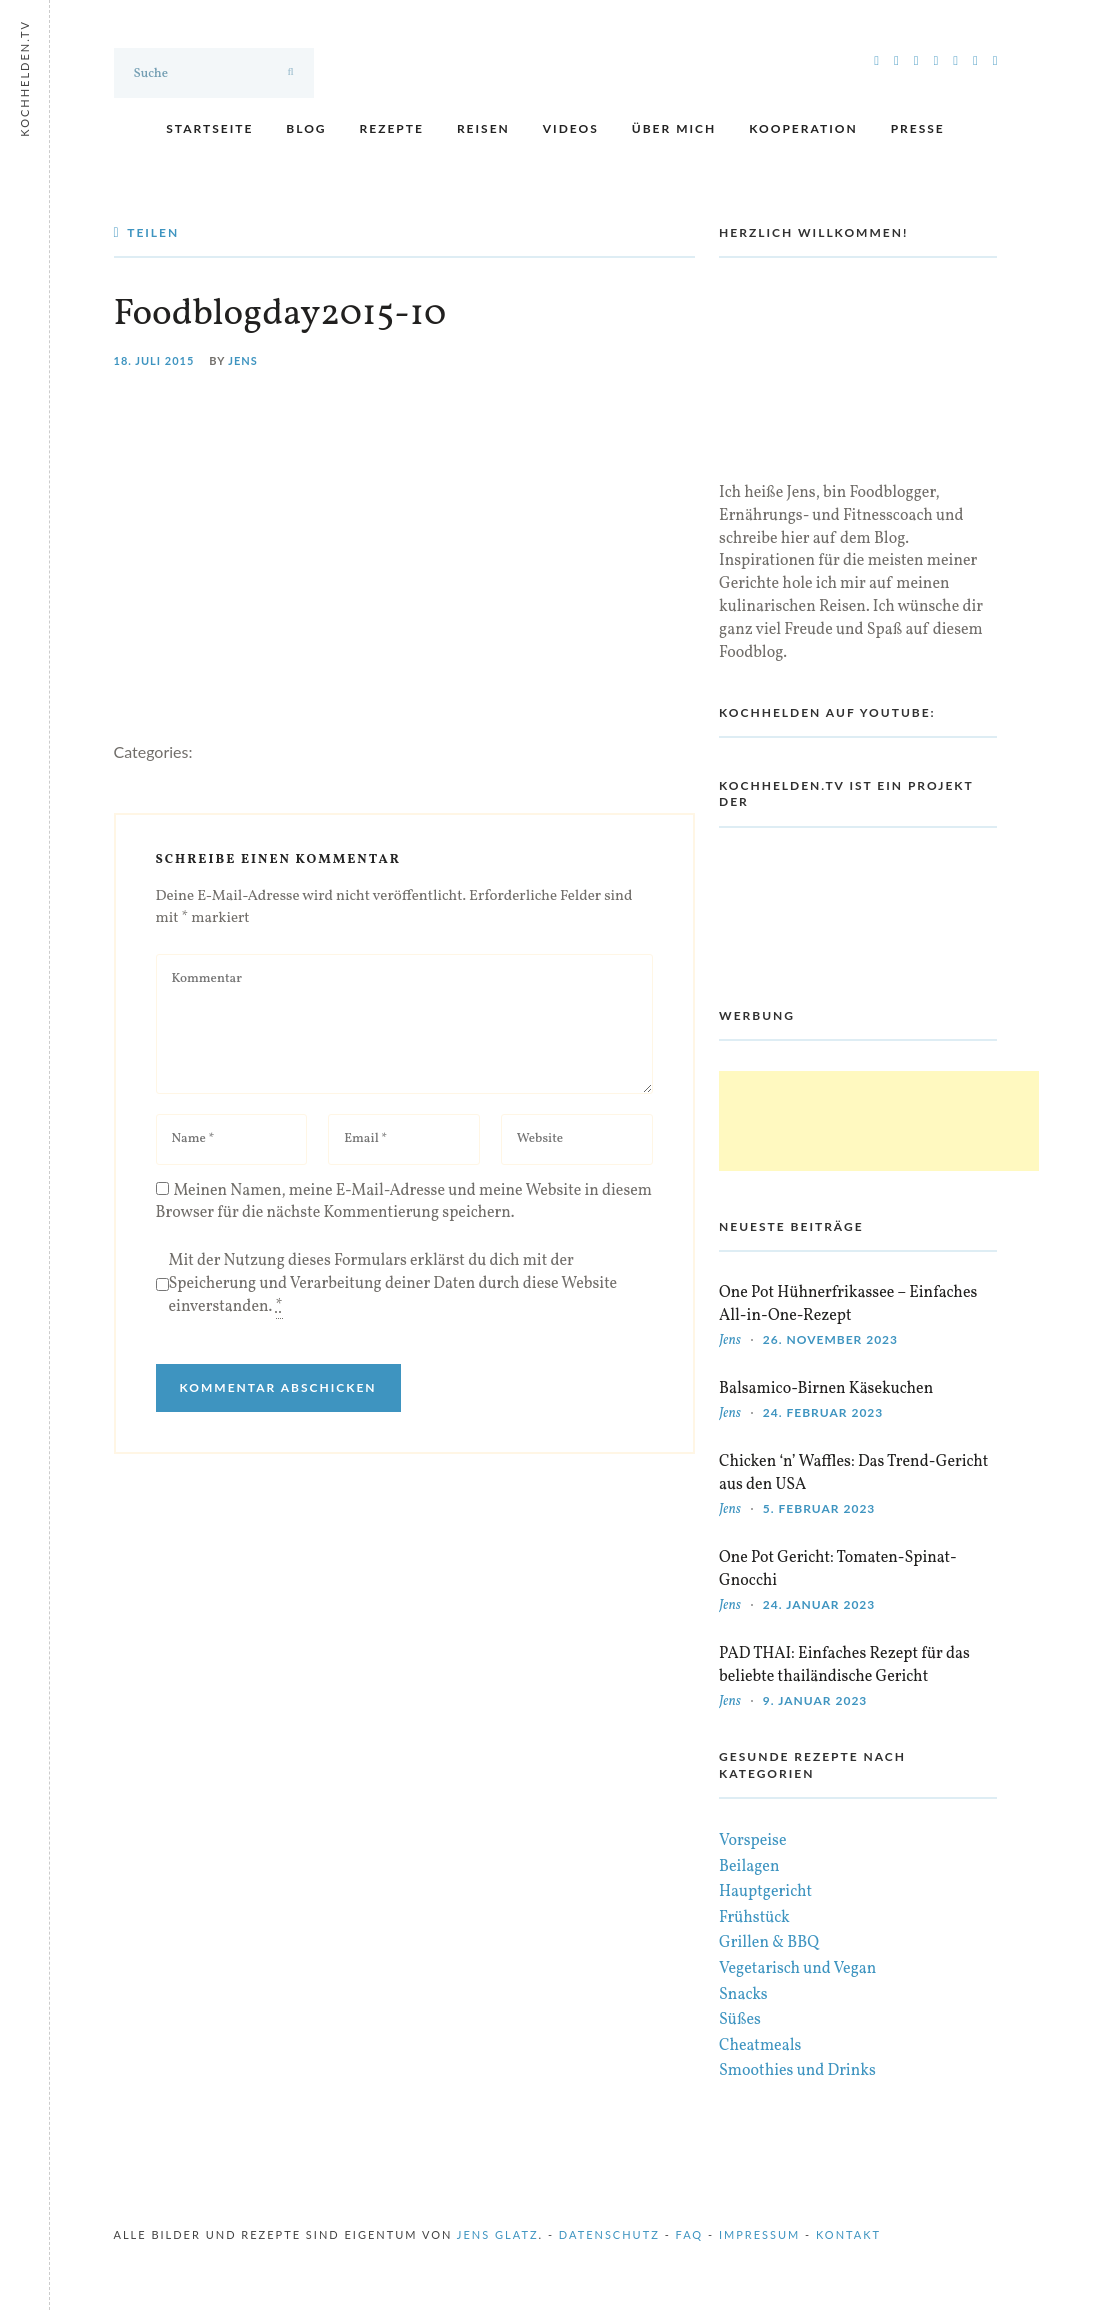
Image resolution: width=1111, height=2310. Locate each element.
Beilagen (749, 1867)
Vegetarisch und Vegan (797, 1969)
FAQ (690, 2234)
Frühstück (754, 1918)
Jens (243, 360)
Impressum (759, 2234)
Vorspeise (753, 1841)
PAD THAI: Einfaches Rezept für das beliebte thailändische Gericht (844, 1665)
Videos (571, 128)
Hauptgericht (765, 1892)
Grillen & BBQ (769, 1943)
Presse (918, 128)
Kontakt (848, 2234)
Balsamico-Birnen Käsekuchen (826, 1389)
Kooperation (803, 128)
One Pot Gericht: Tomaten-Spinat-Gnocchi (838, 1569)
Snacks (743, 1995)
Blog (306, 128)
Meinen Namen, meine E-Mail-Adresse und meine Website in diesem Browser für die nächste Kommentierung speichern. (404, 1202)
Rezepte (392, 128)
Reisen (483, 128)
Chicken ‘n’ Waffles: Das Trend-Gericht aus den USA (853, 1473)
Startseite (209, 128)
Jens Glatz (498, 2234)
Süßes (740, 2020)
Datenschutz (609, 2234)
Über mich (674, 128)
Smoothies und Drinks (797, 2071)
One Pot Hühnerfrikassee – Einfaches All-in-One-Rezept (848, 1304)
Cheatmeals (760, 2046)
